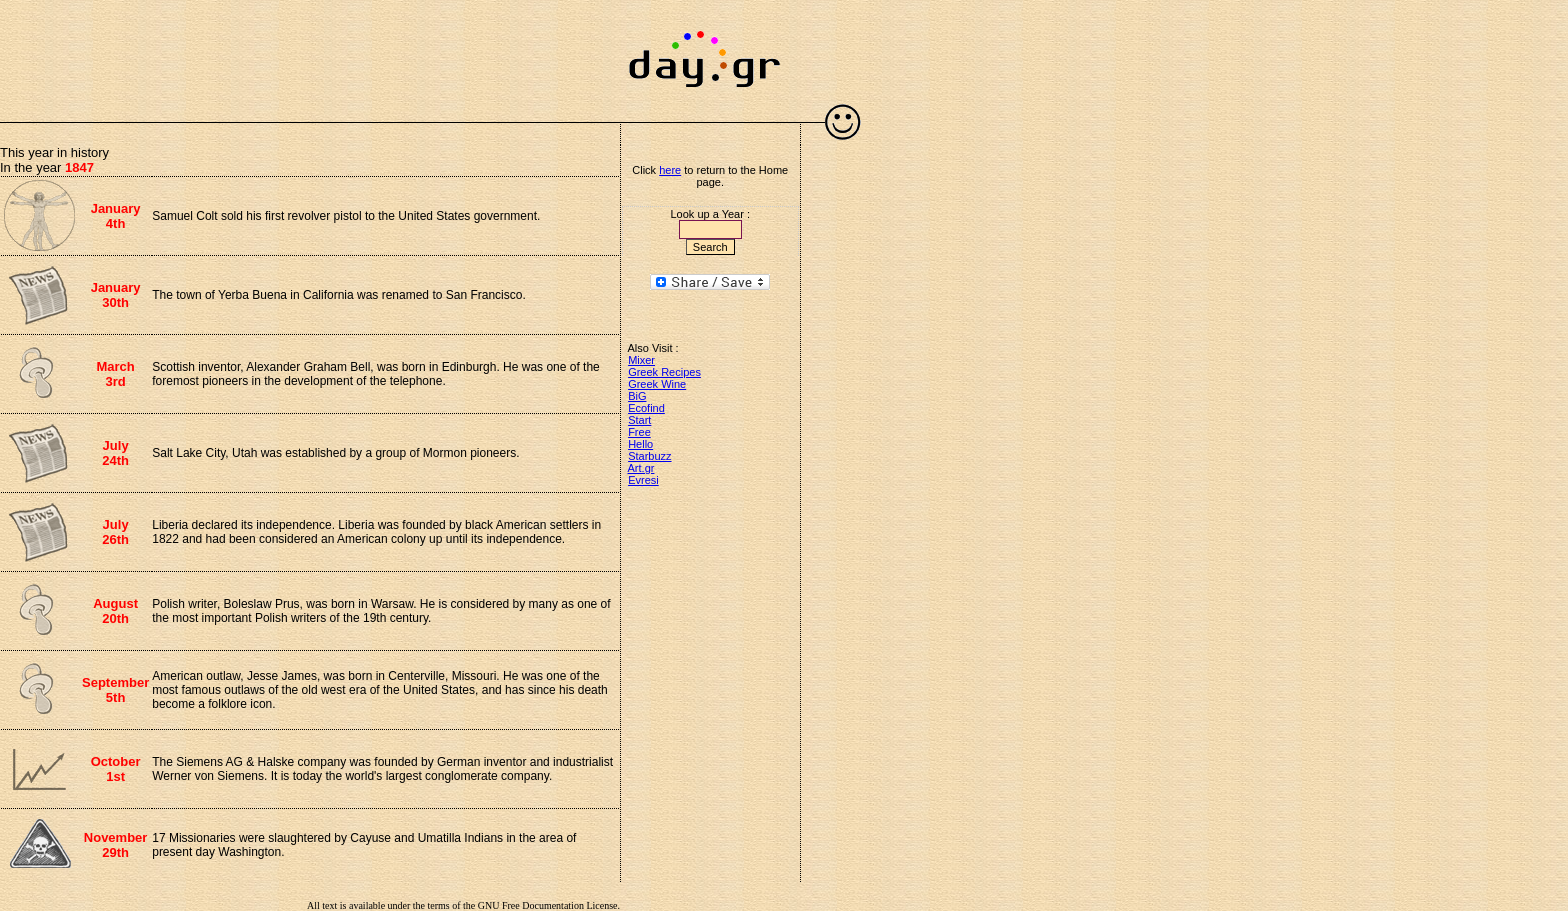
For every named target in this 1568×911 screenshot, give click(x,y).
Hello (640, 444)
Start (639, 420)
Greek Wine (657, 384)
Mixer (641, 360)
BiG (637, 396)
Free (639, 432)
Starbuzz (649, 456)
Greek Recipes (664, 372)
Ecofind (646, 408)
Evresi (643, 480)
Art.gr (641, 468)
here (670, 170)
